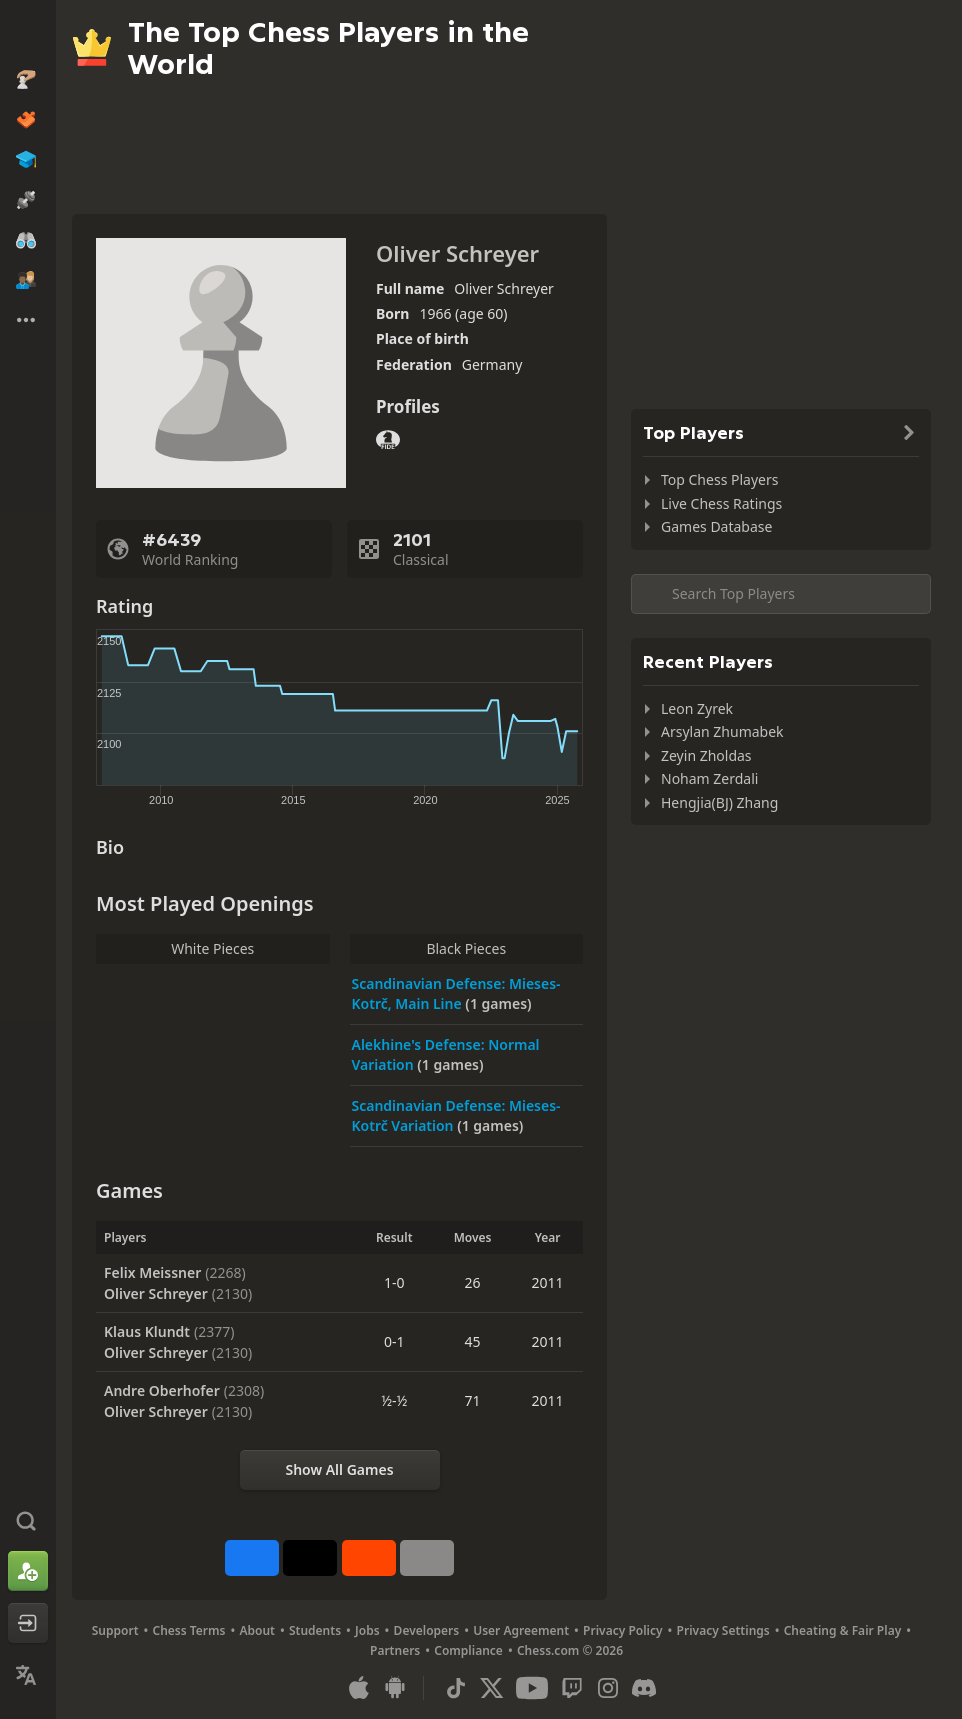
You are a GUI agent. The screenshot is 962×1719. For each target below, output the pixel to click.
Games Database (716, 526)
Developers (427, 1630)
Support (115, 1630)
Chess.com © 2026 (570, 1650)
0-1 (394, 1341)
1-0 (394, 1282)
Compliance (468, 1650)
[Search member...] (781, 594)
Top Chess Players (719, 479)
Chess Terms (189, 1630)
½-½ (394, 1400)
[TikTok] (456, 1688)
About (257, 1630)
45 (473, 1341)
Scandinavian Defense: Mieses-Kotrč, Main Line (456, 993)
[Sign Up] (28, 1571)
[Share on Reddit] (369, 1558)
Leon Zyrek (697, 708)
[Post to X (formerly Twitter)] (310, 1558)
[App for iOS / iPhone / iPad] (359, 1688)
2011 (548, 1282)
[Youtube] (532, 1688)
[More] (427, 1558)
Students (315, 1630)
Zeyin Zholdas (706, 755)
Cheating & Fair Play (843, 1630)
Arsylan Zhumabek (722, 731)
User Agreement (521, 1630)
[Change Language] (28, 1675)
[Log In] (28, 1623)
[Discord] (644, 1688)
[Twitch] (572, 1688)
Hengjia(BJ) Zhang (719, 802)
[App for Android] (395, 1688)
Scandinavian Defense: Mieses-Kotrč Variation (456, 1115)
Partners (395, 1650)
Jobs (367, 1630)
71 (473, 1400)
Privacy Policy (622, 1630)
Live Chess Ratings (721, 503)
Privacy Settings (723, 1630)
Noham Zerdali (709, 778)
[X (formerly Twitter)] (492, 1688)
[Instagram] (608, 1688)
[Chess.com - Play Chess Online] (28, 34)
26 (473, 1282)
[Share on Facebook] (252, 1558)
